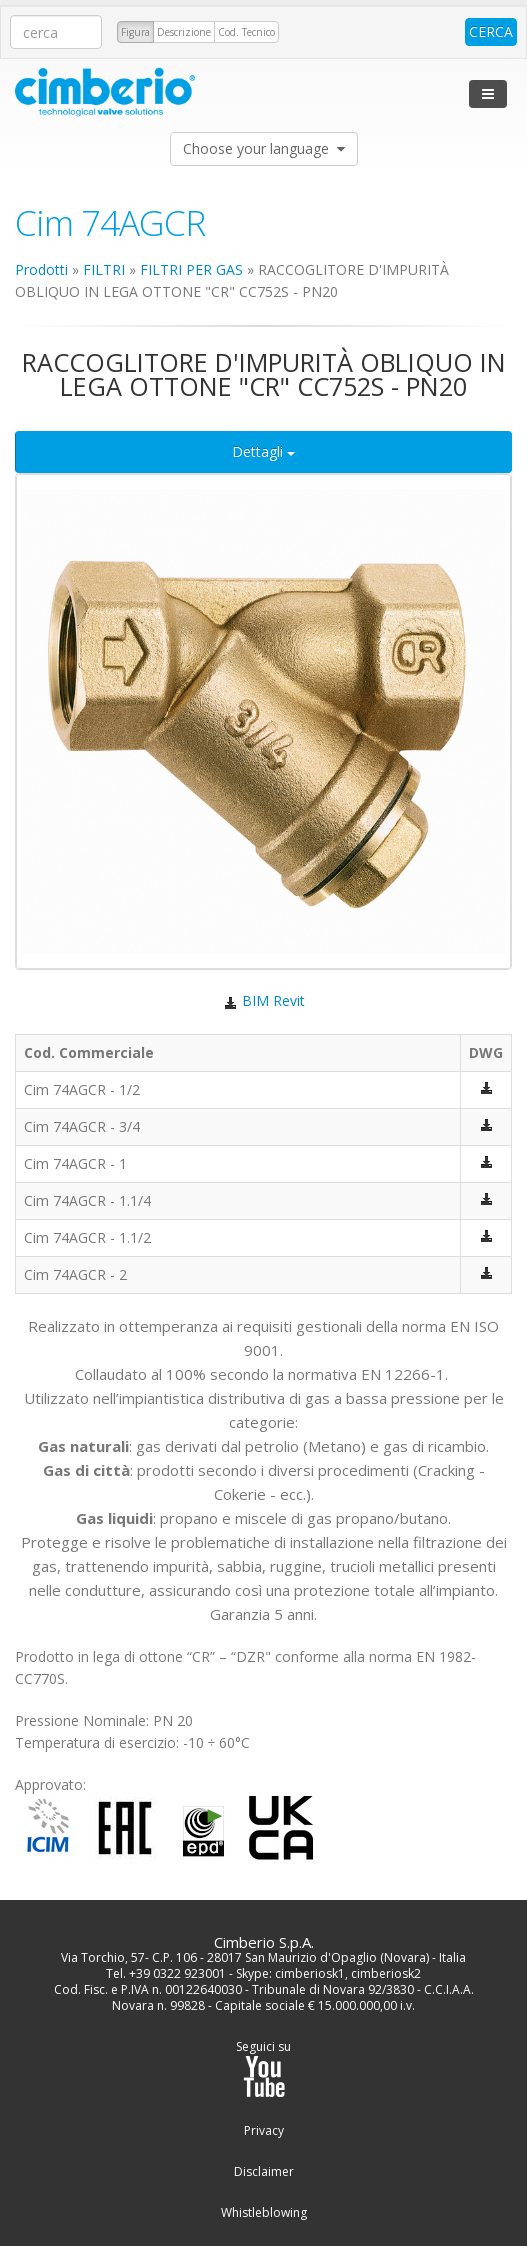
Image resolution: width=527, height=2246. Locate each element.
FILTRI (104, 269)
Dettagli (263, 451)
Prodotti (41, 269)
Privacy (264, 2131)
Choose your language (264, 148)
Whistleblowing (264, 2213)
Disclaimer (264, 2172)
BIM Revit (263, 1000)
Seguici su (263, 2068)
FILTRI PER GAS (191, 269)
